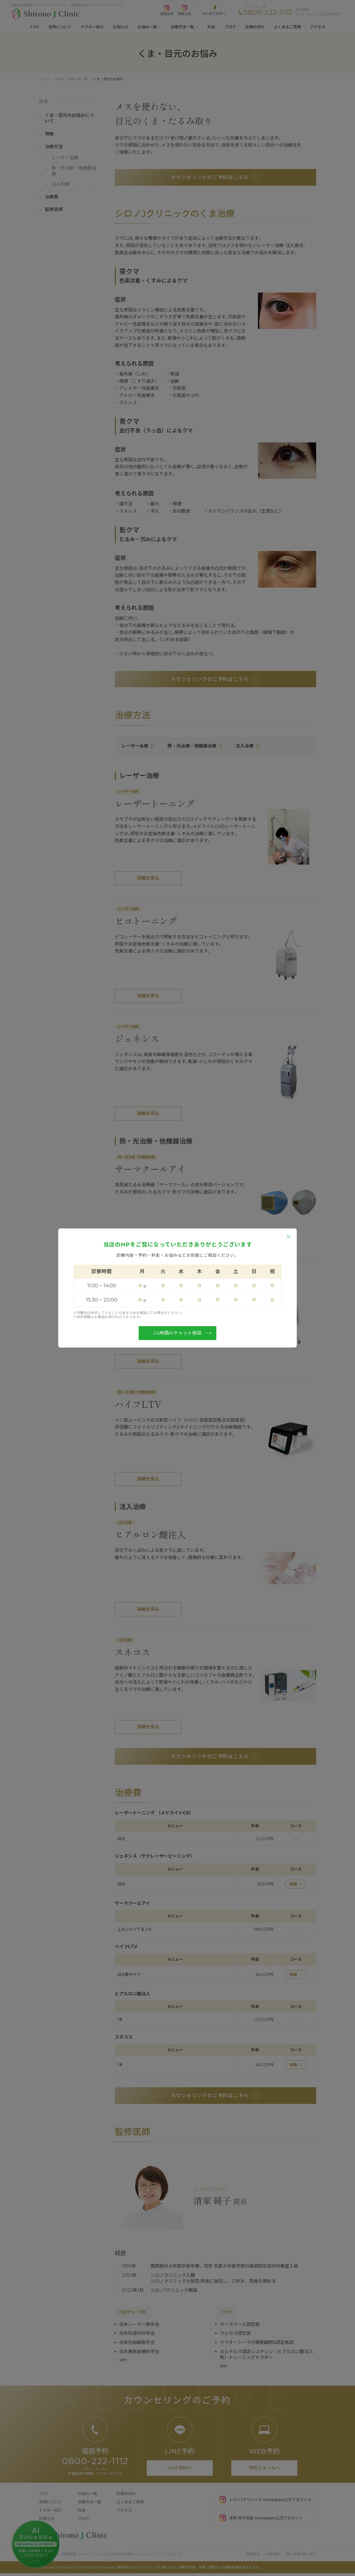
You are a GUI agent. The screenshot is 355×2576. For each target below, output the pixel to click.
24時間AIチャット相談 (182, 1333)
